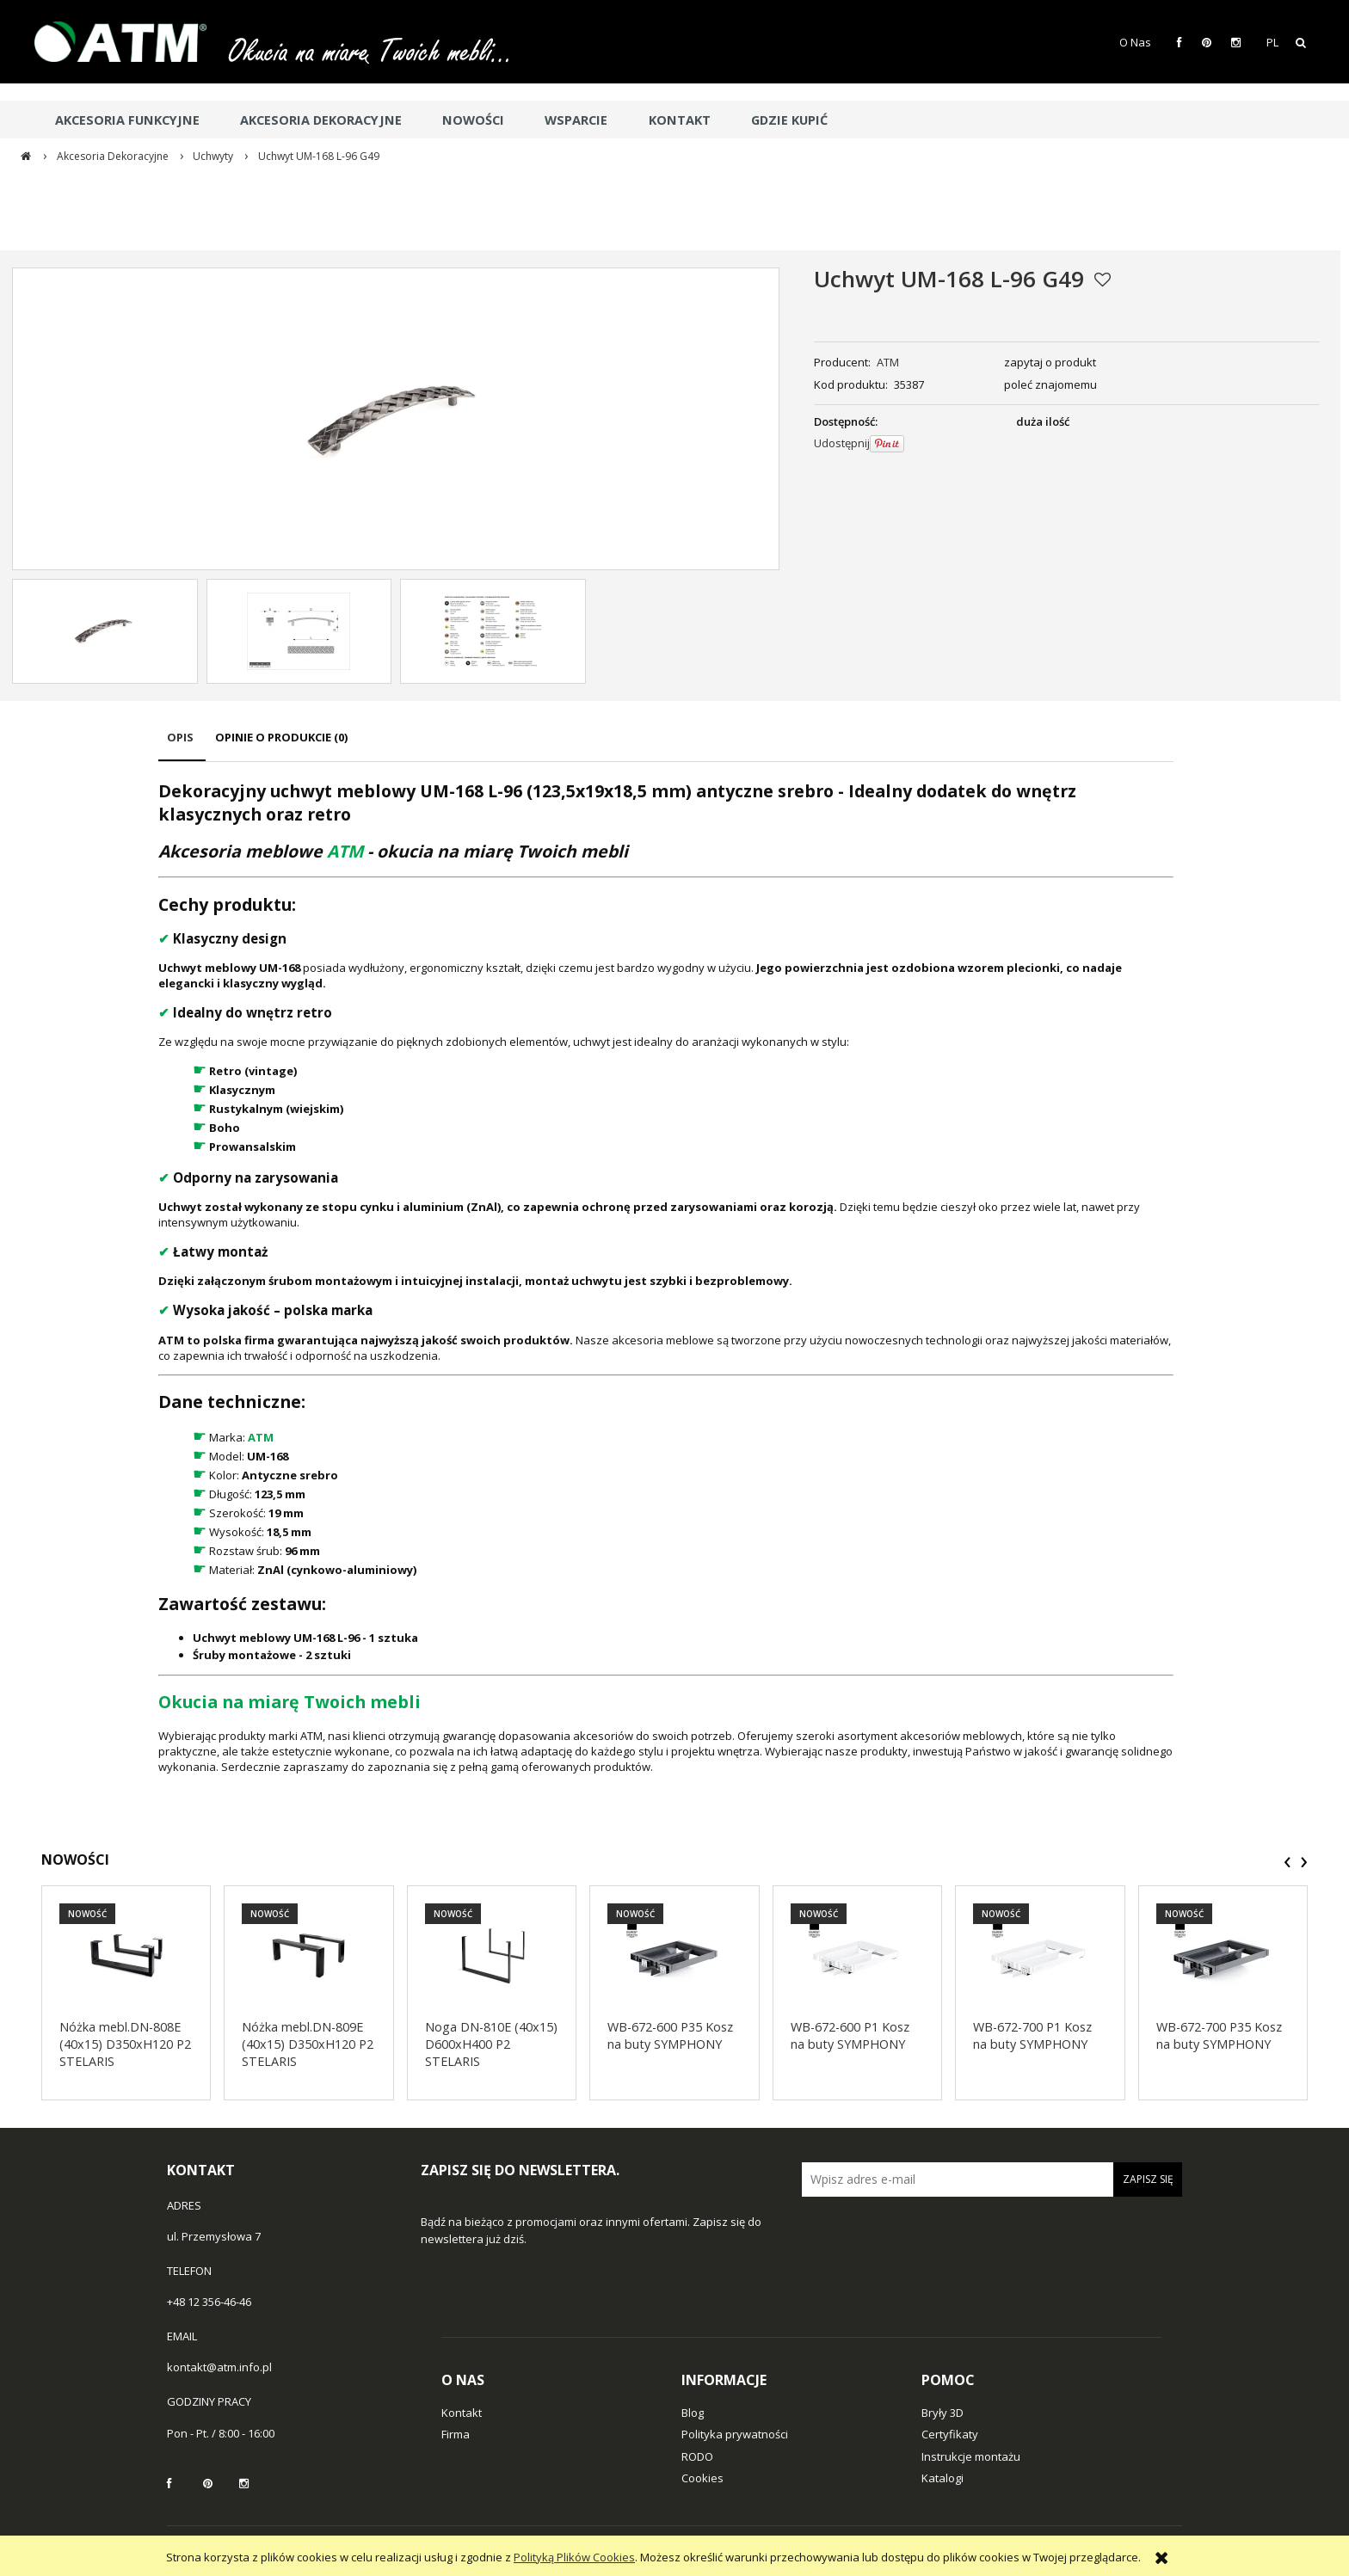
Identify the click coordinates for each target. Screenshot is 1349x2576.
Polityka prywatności (734, 2434)
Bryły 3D (942, 2412)
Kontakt (461, 2412)
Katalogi (942, 2478)
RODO (697, 2456)
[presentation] (1287, 1862)
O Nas (1135, 42)
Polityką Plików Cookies (574, 2557)
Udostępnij (842, 443)
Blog (692, 2412)
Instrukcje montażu (970, 2456)
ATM (888, 362)
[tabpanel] (665, 1276)
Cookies (702, 2478)
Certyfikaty (949, 2434)
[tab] (182, 745)
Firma (455, 2434)
